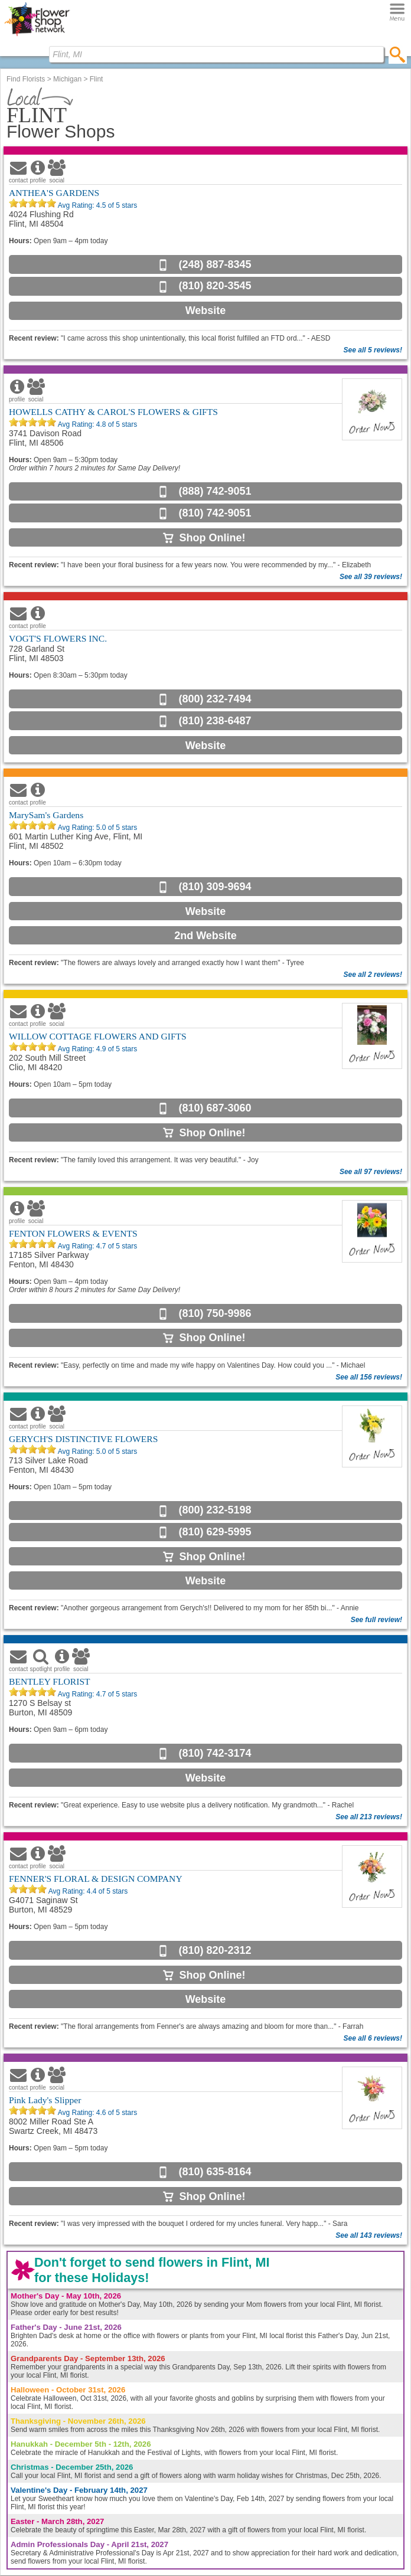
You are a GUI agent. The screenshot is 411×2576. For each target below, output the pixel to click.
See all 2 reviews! (373, 974)
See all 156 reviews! (368, 1377)
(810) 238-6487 (214, 721)
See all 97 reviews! (371, 1172)
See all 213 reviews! (368, 1817)
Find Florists (25, 79)
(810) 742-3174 (214, 1753)
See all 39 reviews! (371, 577)
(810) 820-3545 (214, 286)
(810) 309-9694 (214, 887)
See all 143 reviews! (368, 2235)
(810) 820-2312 (214, 1950)
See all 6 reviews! (373, 2038)
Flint (96, 79)
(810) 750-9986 (214, 1313)
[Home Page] (37, 36)
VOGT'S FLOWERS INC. (58, 638)
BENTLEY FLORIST (49, 1681)
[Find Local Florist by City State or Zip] (216, 54)
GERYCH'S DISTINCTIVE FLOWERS (83, 1439)
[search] (398, 54)
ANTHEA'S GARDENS (54, 193)
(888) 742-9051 (214, 491)
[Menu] (397, 12)
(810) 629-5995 (214, 1532)
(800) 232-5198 (214, 1510)
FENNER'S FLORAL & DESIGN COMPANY (95, 1879)
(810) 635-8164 (214, 2172)
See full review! (376, 1620)
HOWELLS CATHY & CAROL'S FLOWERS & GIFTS (113, 412)
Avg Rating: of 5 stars (96, 205)
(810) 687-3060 (214, 1108)
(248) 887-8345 (214, 264)
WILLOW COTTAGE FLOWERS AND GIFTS (98, 1036)
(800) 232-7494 (214, 699)
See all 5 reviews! (373, 350)
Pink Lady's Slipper (45, 2100)
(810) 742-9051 (214, 513)
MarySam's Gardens (46, 815)
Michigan (67, 79)
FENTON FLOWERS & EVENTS (73, 1233)
